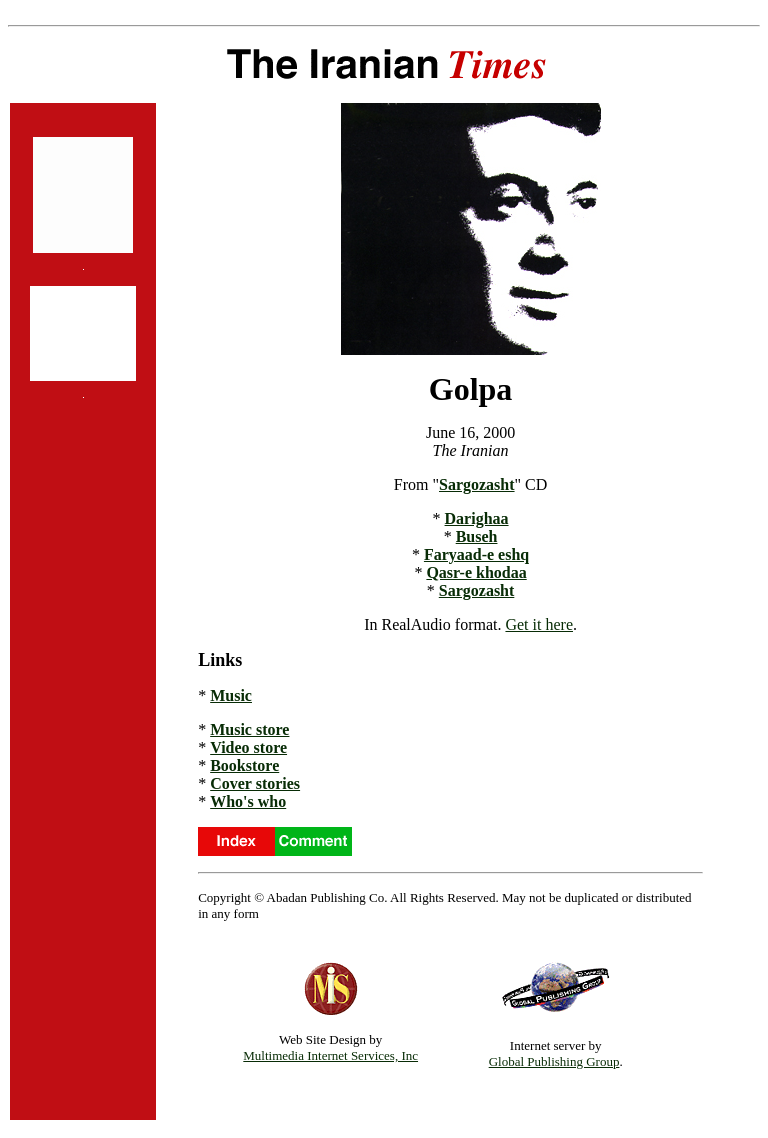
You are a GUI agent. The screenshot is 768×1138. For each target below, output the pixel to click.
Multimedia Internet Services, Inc (330, 1055)
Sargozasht (477, 484)
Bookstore (244, 765)
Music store (249, 729)
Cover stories (255, 783)
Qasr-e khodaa (476, 572)
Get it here (539, 624)
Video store (248, 747)
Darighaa (477, 518)
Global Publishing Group (554, 1061)
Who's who (248, 801)
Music (231, 695)
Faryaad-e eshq (476, 554)
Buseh (477, 536)
